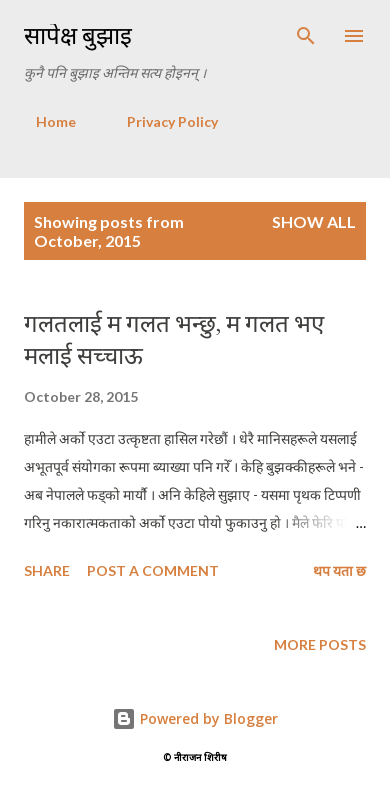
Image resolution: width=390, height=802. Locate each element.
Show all (314, 221)
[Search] (306, 36)
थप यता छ (339, 570)
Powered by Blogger (195, 718)
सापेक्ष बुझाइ (78, 35)
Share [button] (47, 570)
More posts (320, 644)
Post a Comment (153, 570)
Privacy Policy (160, 121)
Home (44, 121)
